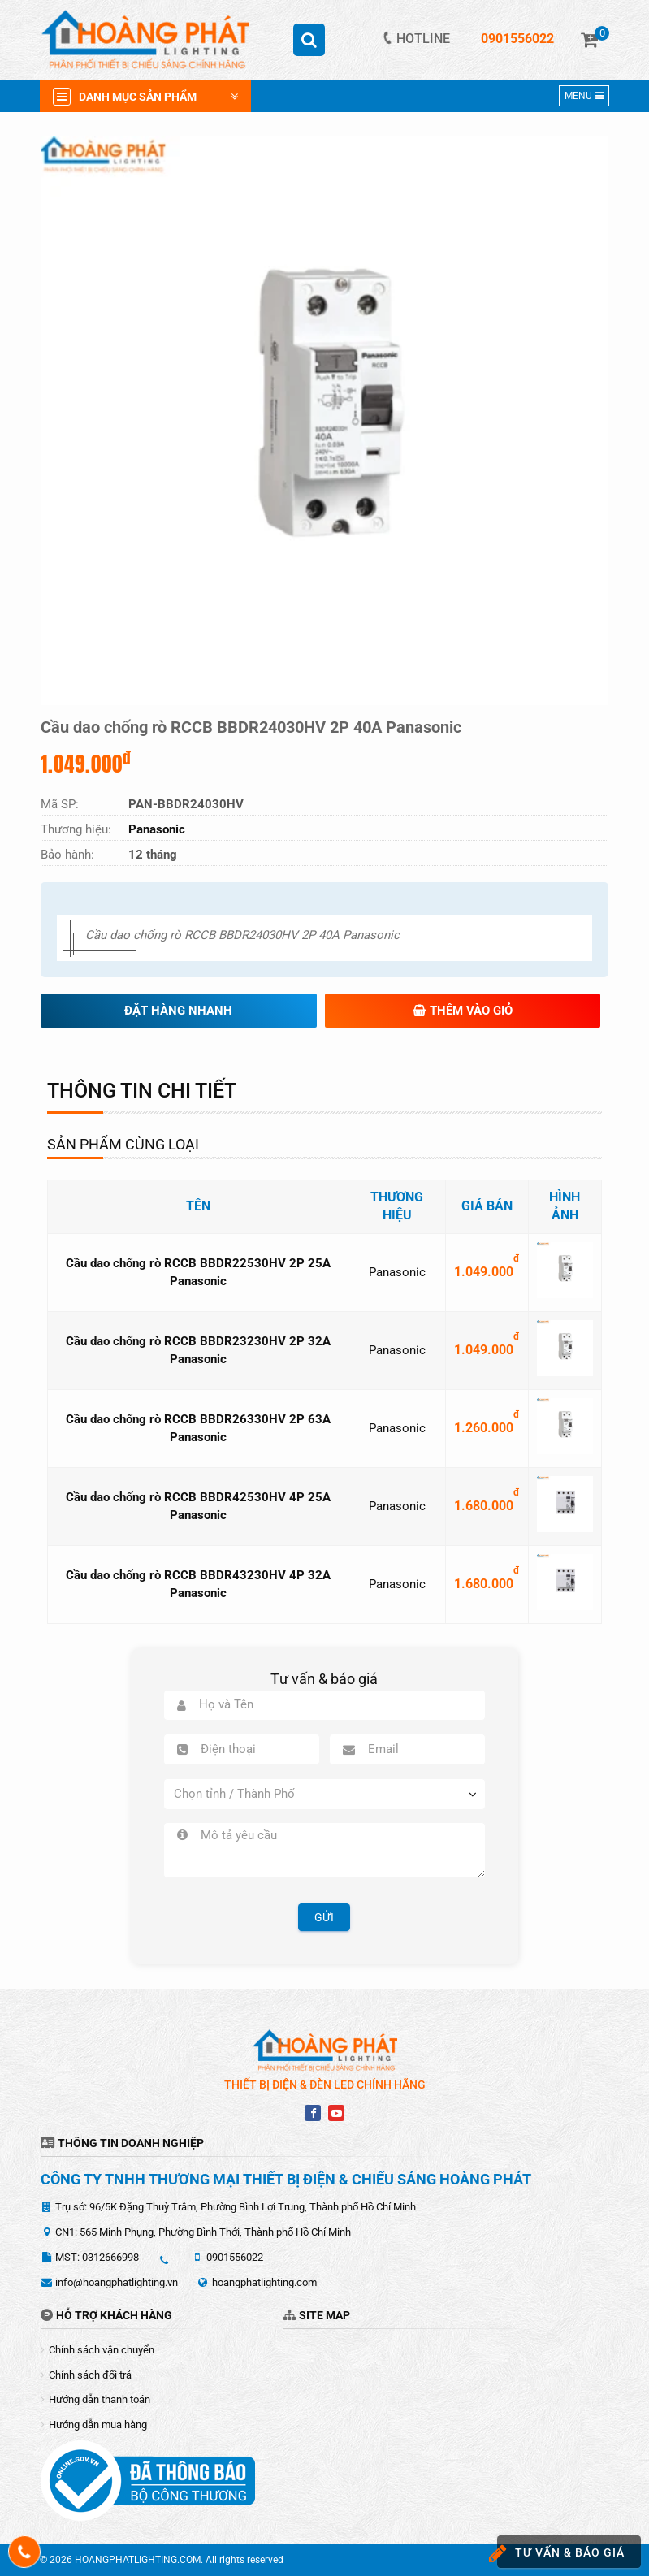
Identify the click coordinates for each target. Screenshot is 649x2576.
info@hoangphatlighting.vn (116, 2282)
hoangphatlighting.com (264, 2282)
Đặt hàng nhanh (178, 1010)
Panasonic (397, 1272)
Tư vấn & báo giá (561, 2554)
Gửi (324, 1917)
